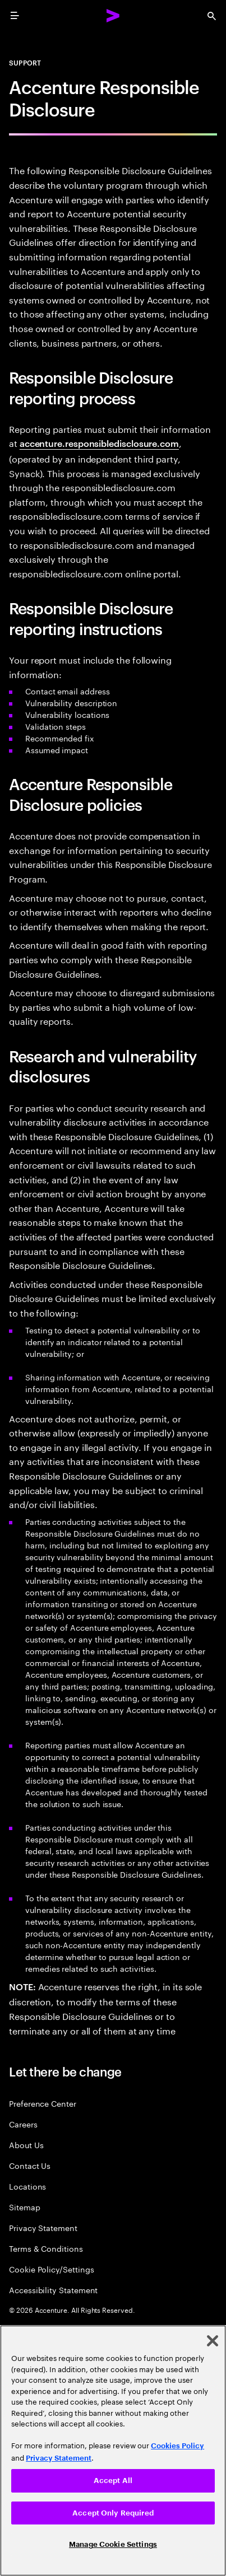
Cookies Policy (177, 2445)
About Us (26, 2144)
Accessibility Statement (53, 2289)
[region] (113, 2450)
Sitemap (24, 2207)
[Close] (212, 2340)
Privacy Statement (43, 2227)
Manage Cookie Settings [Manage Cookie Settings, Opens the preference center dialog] (113, 2544)
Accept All (113, 2480)
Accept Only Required (113, 2513)
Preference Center (42, 2103)
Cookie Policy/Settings (51, 2269)
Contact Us (29, 2165)
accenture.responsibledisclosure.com (99, 443)
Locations (27, 2186)
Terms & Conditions (46, 2248)
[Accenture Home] (113, 15)
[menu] (14, 15)
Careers (23, 2124)
